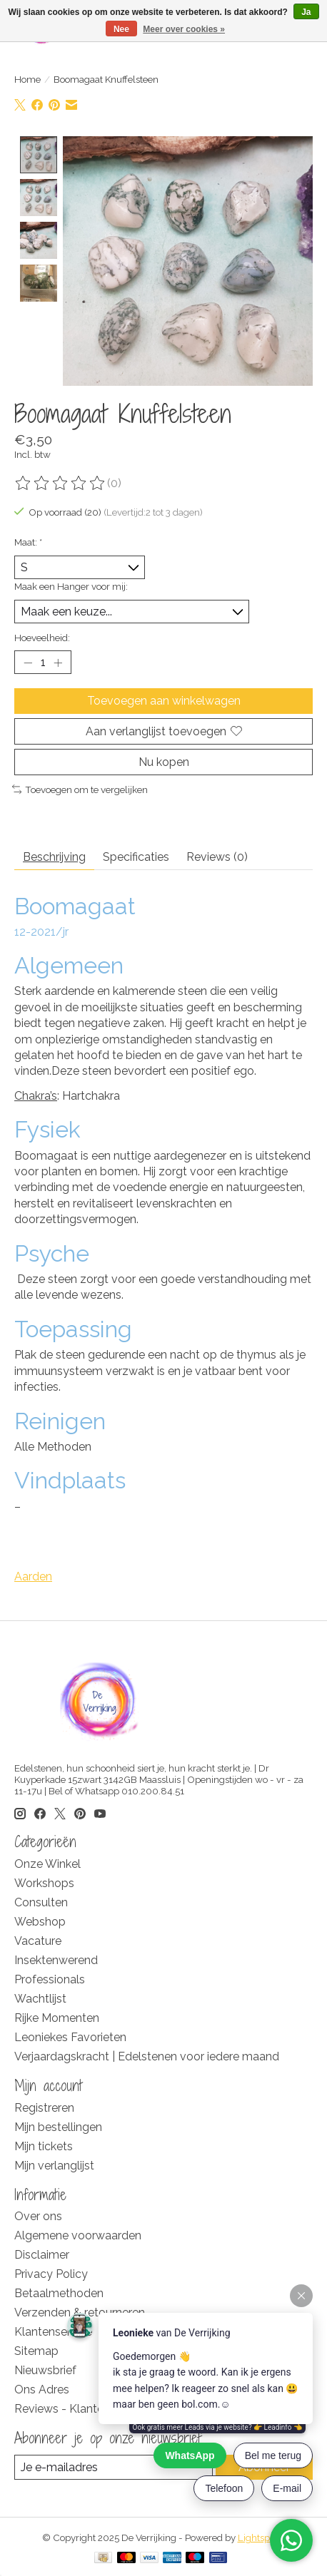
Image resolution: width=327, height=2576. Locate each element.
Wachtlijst (40, 1999)
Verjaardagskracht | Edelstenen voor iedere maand (146, 2057)
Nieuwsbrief (45, 2371)
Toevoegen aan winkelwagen (164, 701)
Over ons (38, 2217)
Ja (306, 12)
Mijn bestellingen (58, 2128)
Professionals (49, 1980)
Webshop (40, 1922)
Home (27, 79)
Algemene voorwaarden (77, 2236)
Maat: (28, 542)
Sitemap (36, 2351)
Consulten (41, 1903)
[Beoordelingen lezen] (60, 484)
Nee (121, 29)
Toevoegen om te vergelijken (80, 790)
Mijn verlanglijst (54, 2166)
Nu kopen (164, 763)
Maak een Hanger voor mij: (71, 587)
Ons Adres (41, 2390)
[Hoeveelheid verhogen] (58, 663)
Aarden (33, 1577)
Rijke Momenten (56, 2018)
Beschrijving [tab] (54, 857)
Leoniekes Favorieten (70, 2038)
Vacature (37, 1941)
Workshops (44, 1884)
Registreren (44, 2108)
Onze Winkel (47, 1864)
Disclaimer (41, 2255)
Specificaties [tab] (136, 857)
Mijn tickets (43, 2147)
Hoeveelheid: (42, 638)
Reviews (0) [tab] (217, 857)
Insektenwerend (56, 1961)
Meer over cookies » (184, 29)
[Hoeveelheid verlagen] (28, 663)
